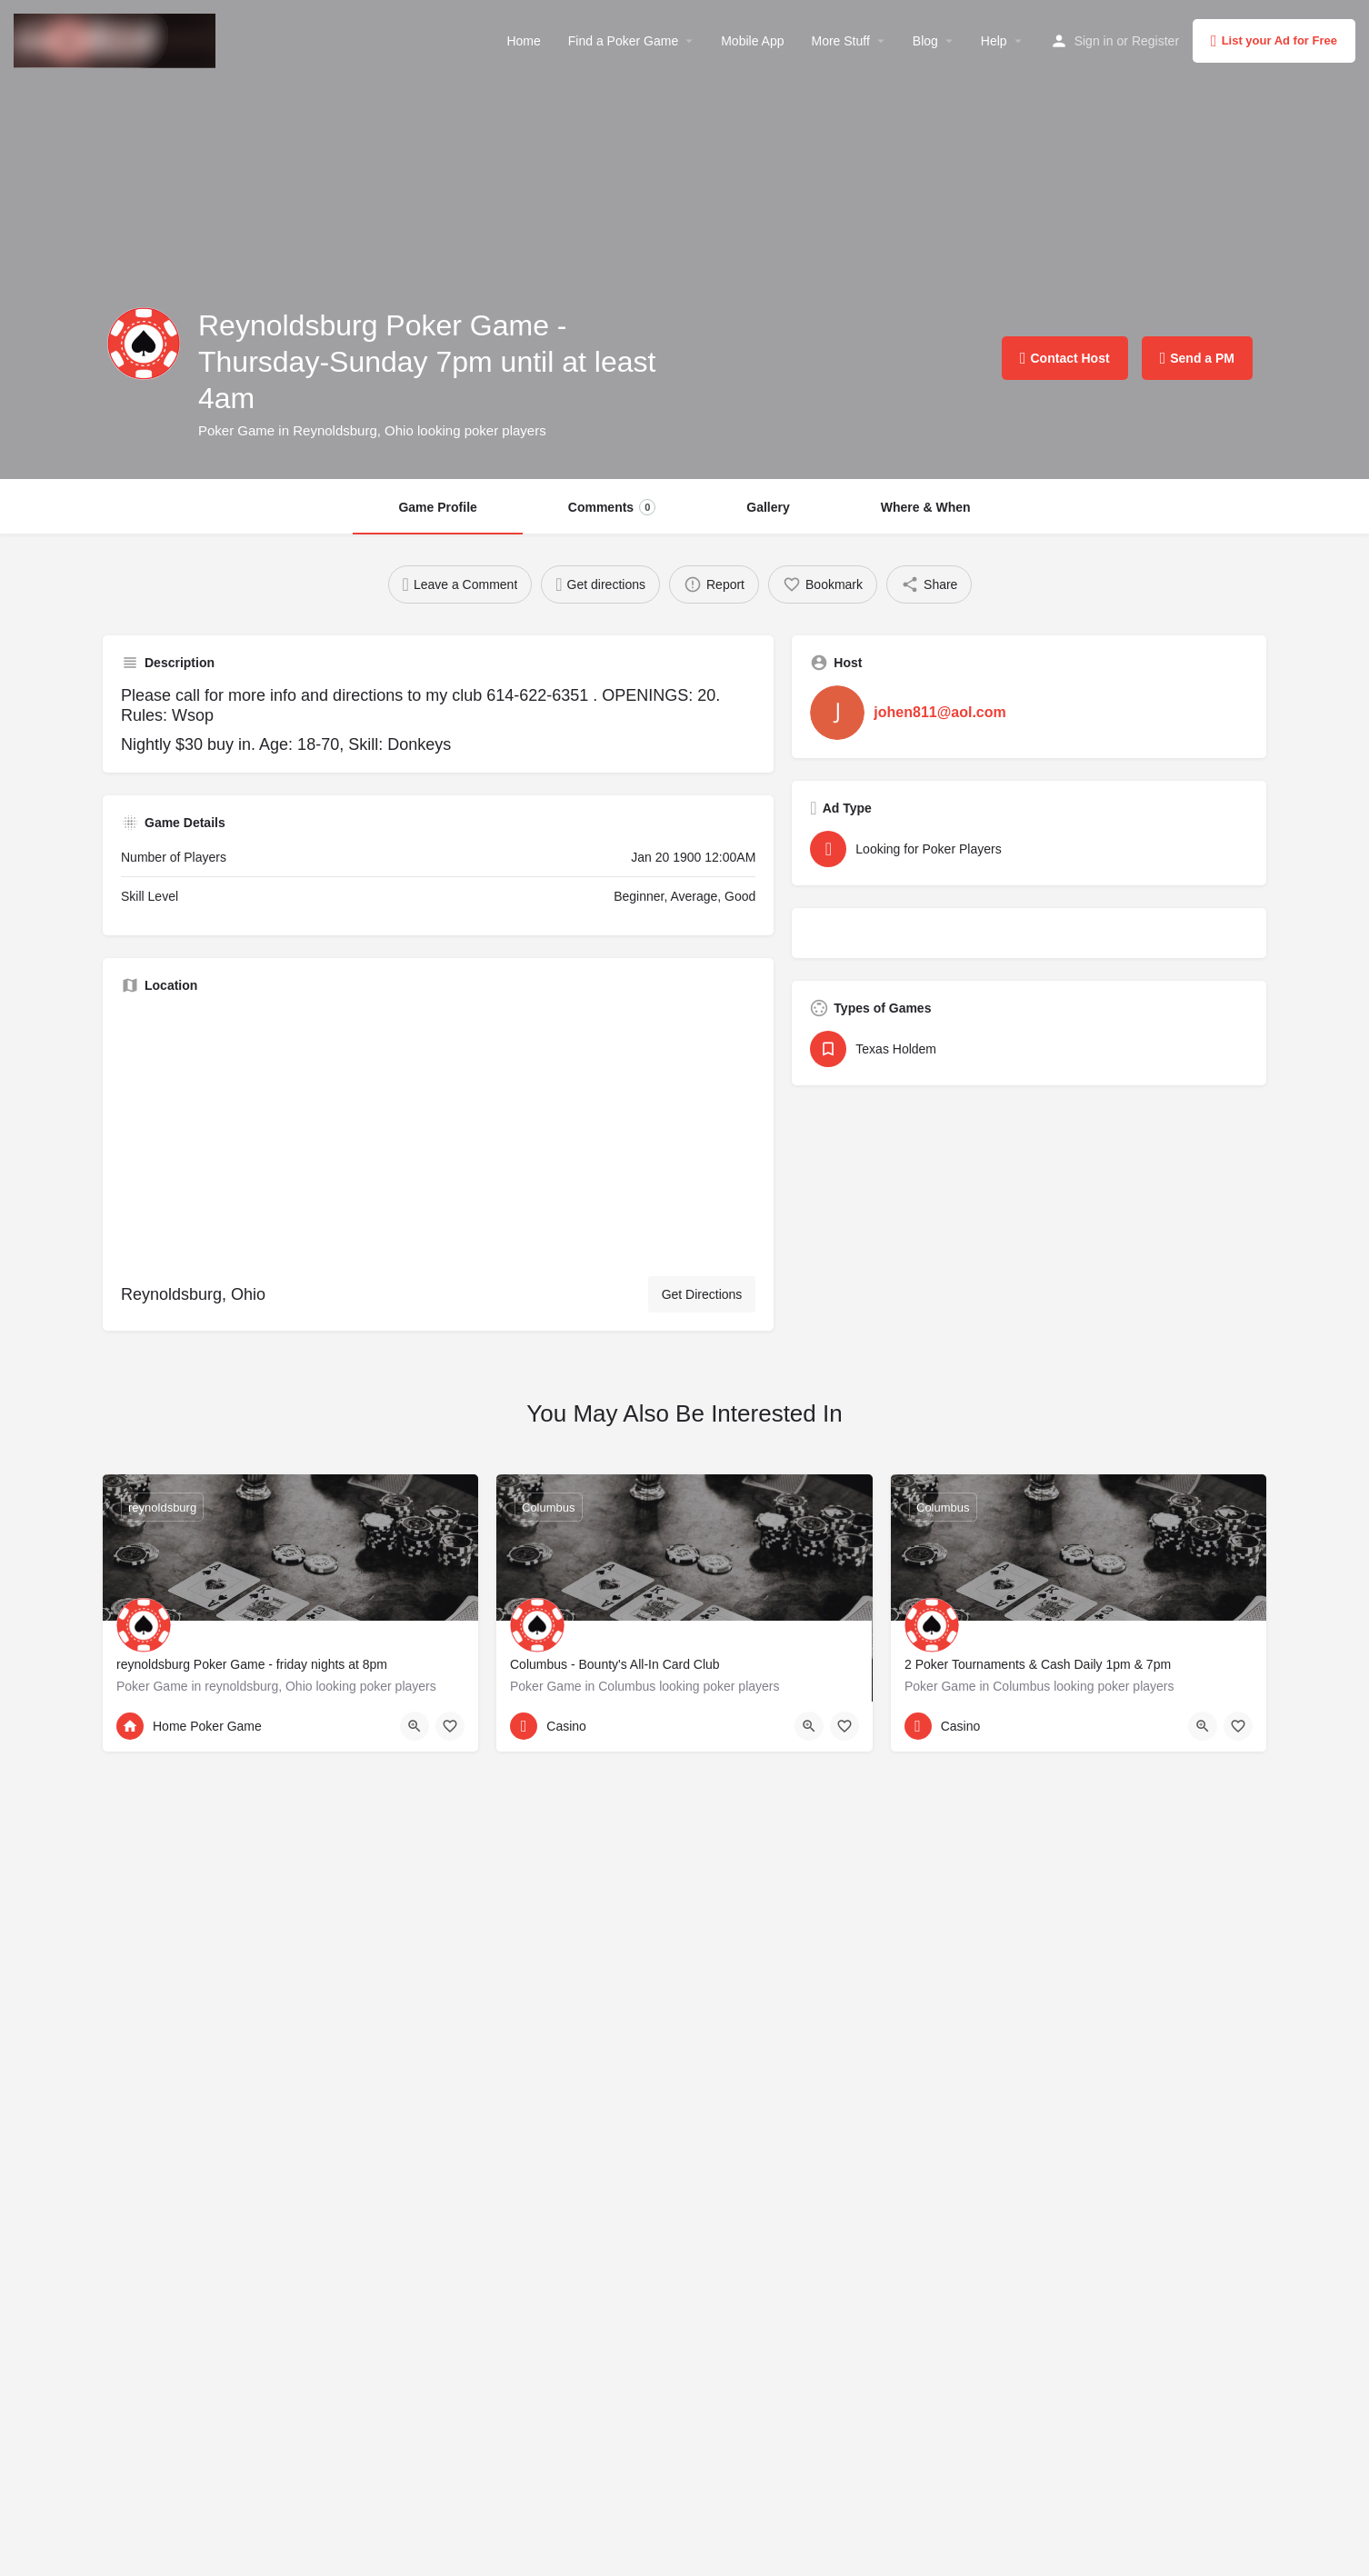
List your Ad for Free (1274, 41)
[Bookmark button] (450, 1726)
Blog (925, 41)
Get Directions (702, 1294)
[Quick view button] (414, 1726)
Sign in (1094, 41)
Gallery (767, 507)
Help (994, 41)
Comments (611, 507)
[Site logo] (117, 39)
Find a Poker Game (623, 41)
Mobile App (752, 41)
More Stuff (840, 41)
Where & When (926, 507)
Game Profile (437, 507)
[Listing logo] (143, 343)
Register (1155, 41)
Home (523, 41)
